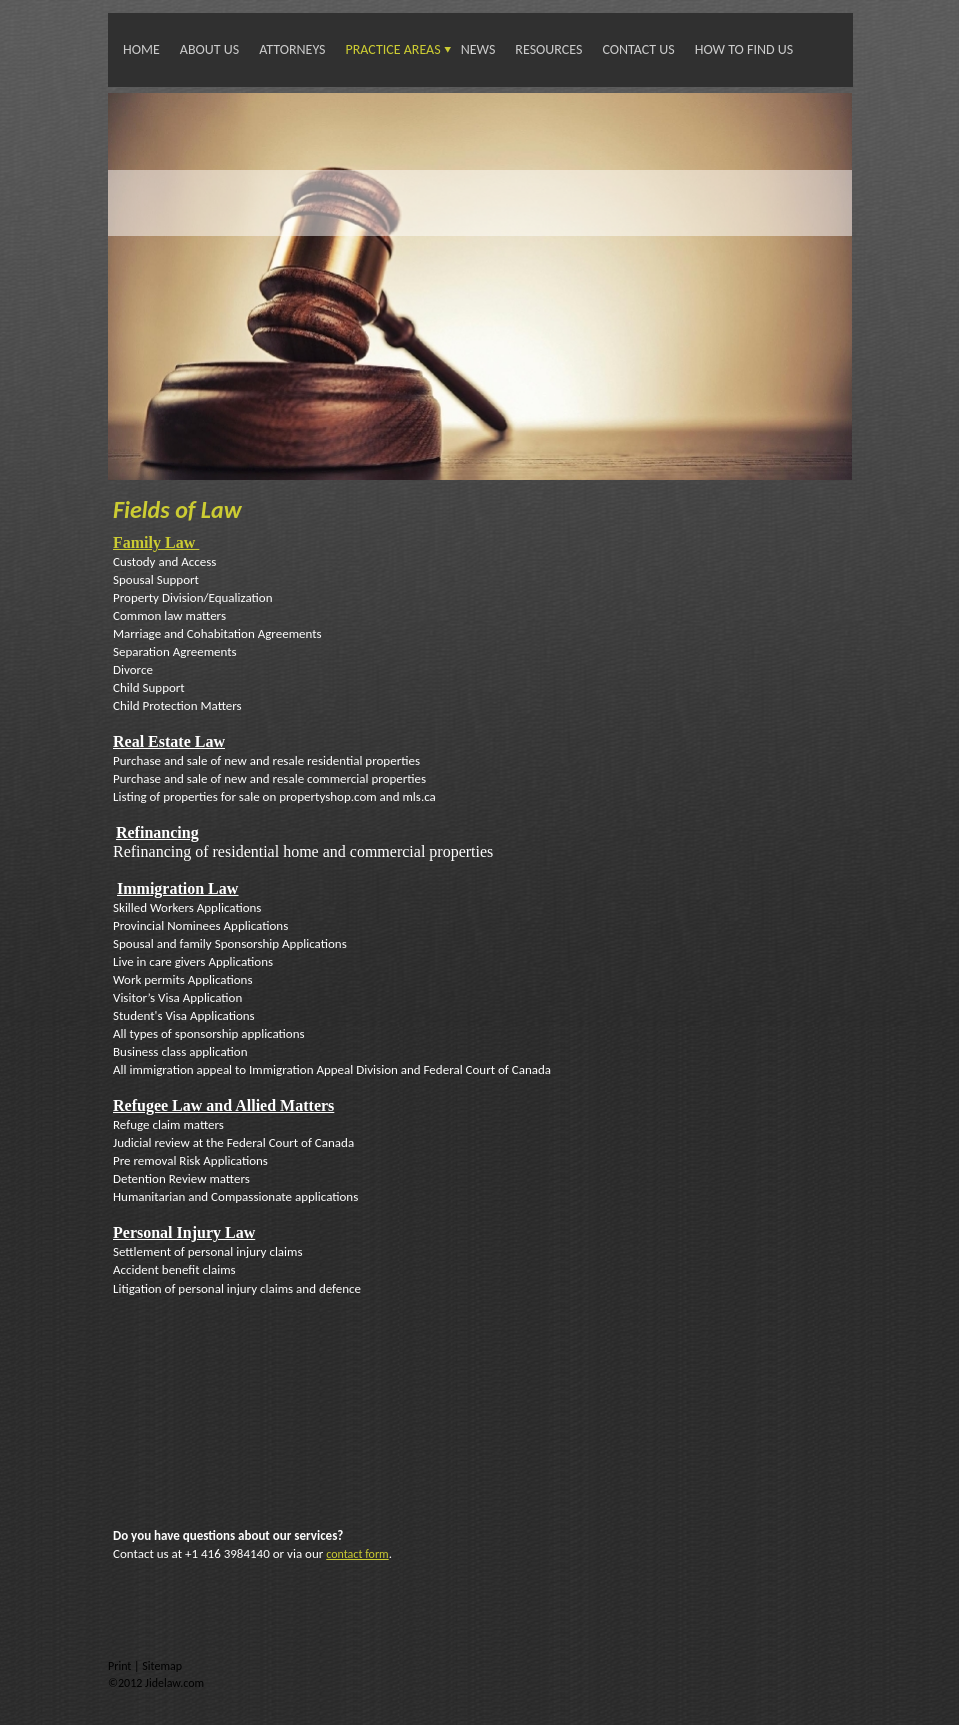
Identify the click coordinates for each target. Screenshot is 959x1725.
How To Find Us (744, 49)
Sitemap (162, 1666)
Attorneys (292, 49)
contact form (357, 1554)
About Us (209, 49)
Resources (548, 49)
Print (121, 1666)
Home (141, 49)
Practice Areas (393, 49)
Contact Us (638, 49)
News (478, 49)
